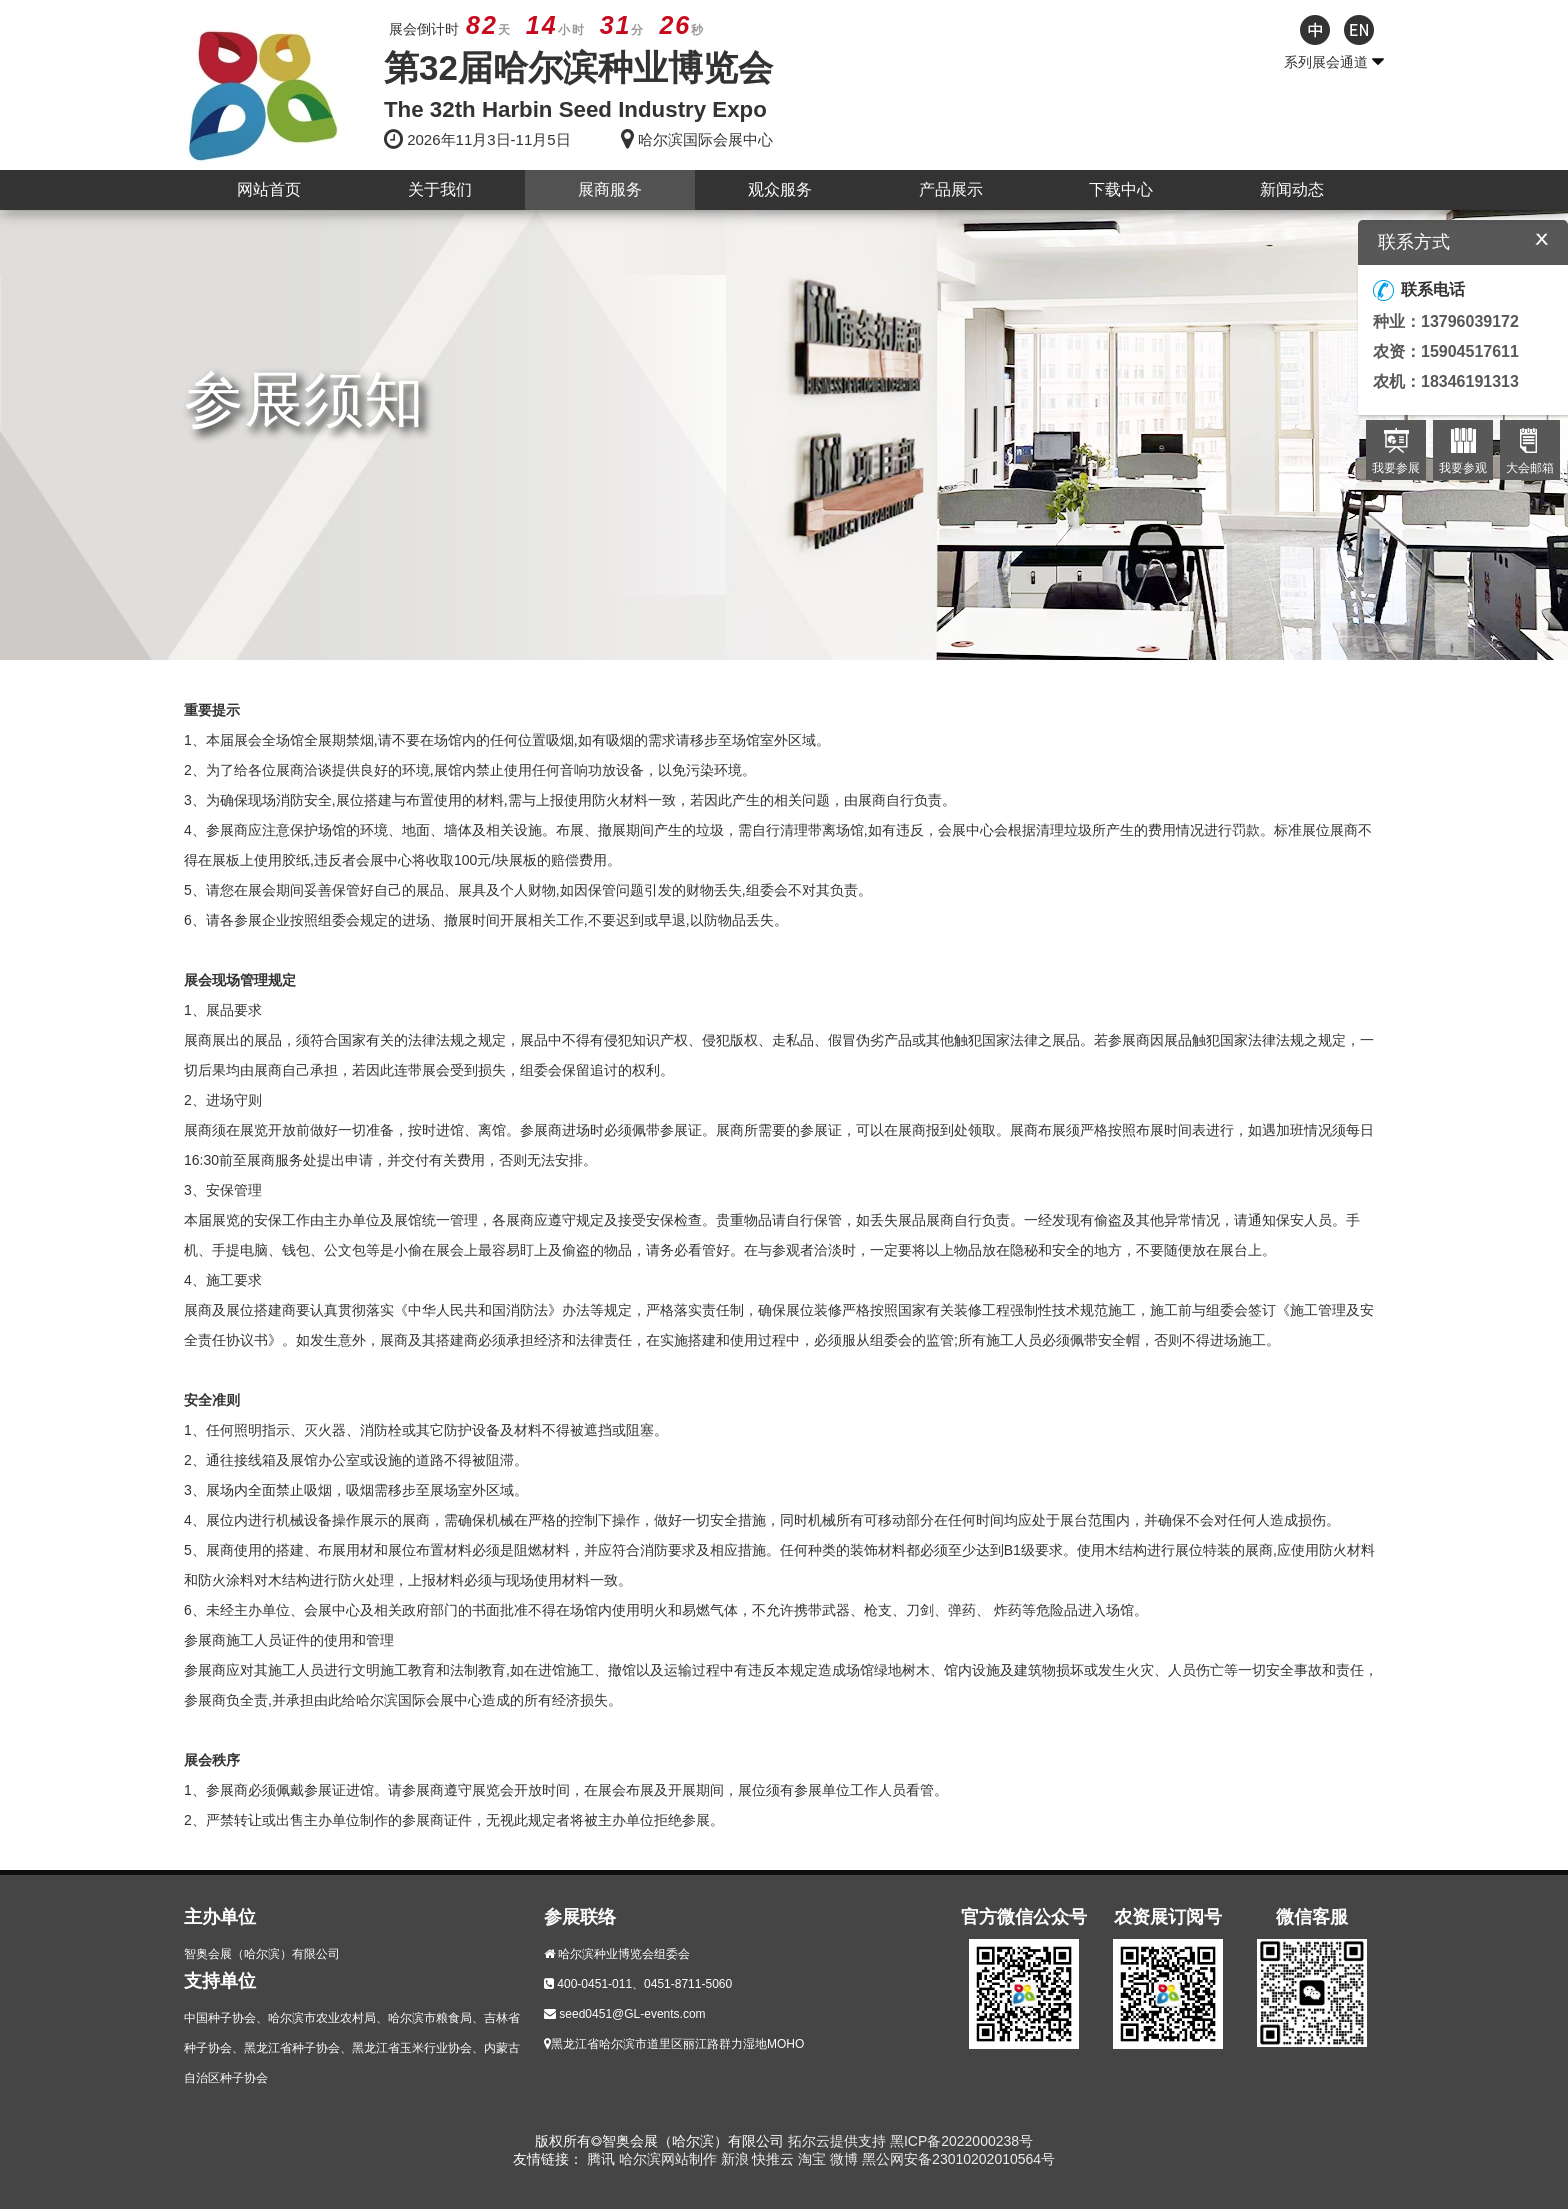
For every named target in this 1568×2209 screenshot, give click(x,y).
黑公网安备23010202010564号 (958, 2159)
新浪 (737, 2159)
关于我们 (440, 189)
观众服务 (780, 189)
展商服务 (610, 189)
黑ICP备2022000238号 (961, 2141)
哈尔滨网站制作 (670, 2159)
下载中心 (1121, 189)
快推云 (775, 2159)
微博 (846, 2159)
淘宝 (814, 2159)
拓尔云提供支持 (837, 2141)
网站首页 (269, 189)
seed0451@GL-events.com (632, 2014)
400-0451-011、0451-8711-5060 (644, 1984)
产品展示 (951, 189)
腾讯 (603, 2159)
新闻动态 (1292, 189)
